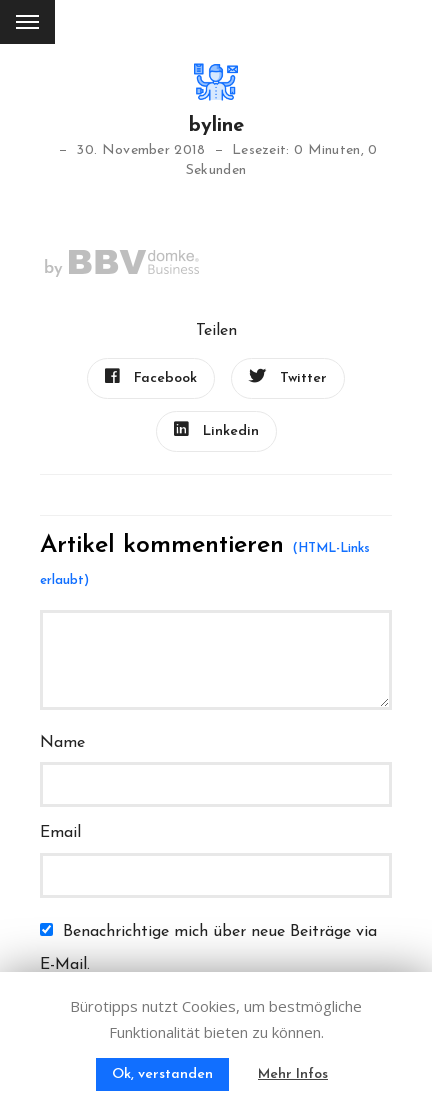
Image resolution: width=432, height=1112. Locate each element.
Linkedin (216, 430)
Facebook (151, 377)
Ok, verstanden (162, 1074)
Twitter (288, 377)
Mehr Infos (293, 1074)
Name (62, 743)
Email (60, 833)
